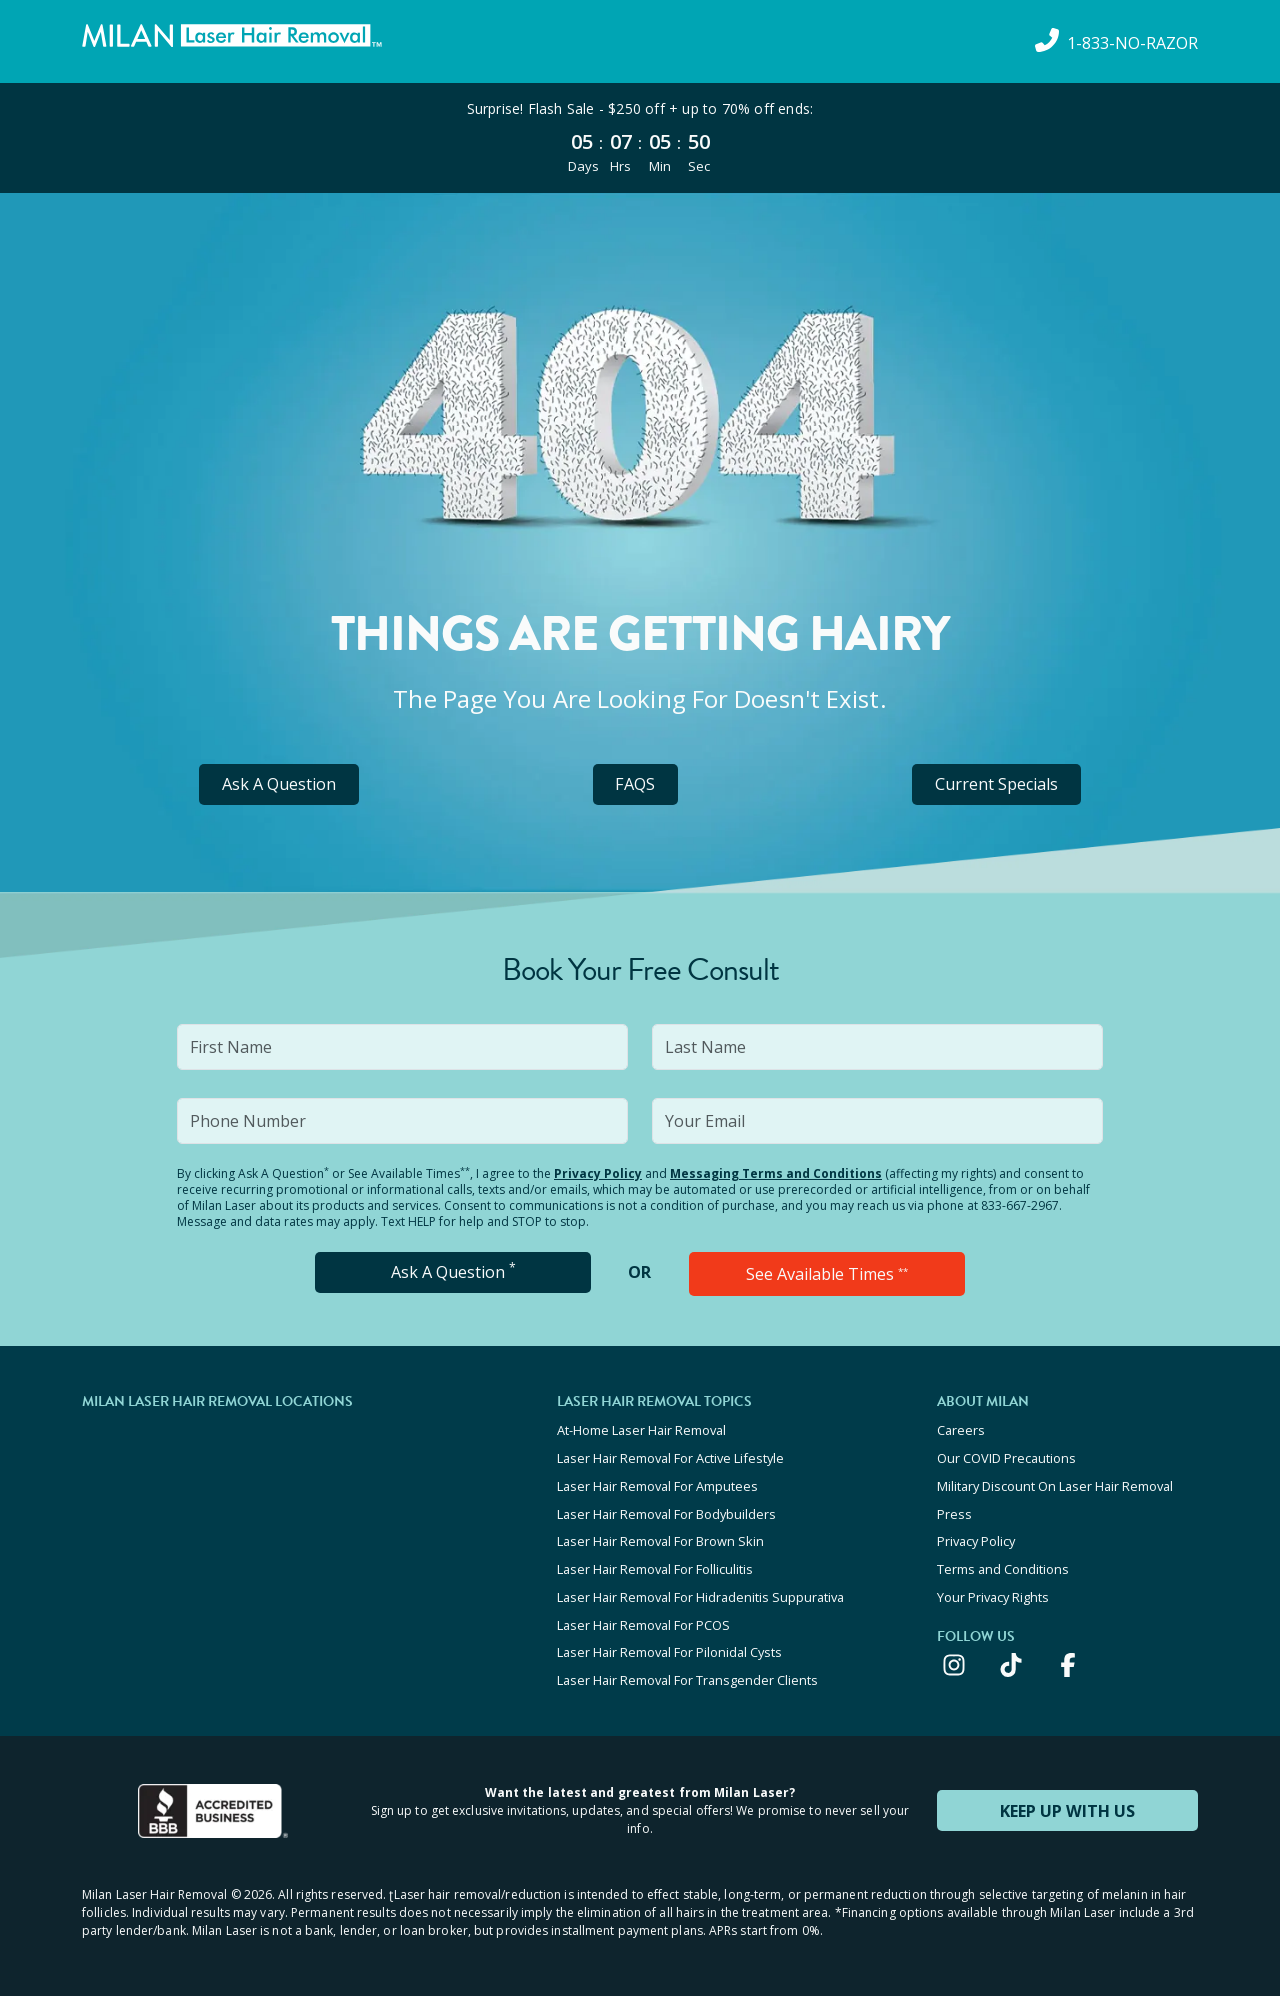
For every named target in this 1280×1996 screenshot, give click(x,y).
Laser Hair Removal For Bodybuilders (666, 1511)
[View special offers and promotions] (640, 138)
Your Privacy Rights (993, 1592)
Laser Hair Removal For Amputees (657, 1484)
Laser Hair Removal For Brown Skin (660, 1538)
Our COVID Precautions (1006, 1457)
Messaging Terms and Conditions (776, 1173)
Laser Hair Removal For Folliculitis (655, 1565)
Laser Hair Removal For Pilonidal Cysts (669, 1646)
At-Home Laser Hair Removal (641, 1430)
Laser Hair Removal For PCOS (643, 1619)
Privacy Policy (598, 1173)
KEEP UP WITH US (1068, 1803)
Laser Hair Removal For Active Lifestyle (670, 1457)
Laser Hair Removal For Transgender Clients (687, 1673)
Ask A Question (279, 784)
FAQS (635, 784)
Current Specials (996, 784)
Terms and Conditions (1003, 1565)
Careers (961, 1430)
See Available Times (827, 1274)
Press (954, 1511)
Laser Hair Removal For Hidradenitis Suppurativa (700, 1592)
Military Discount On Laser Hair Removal (1055, 1484)
